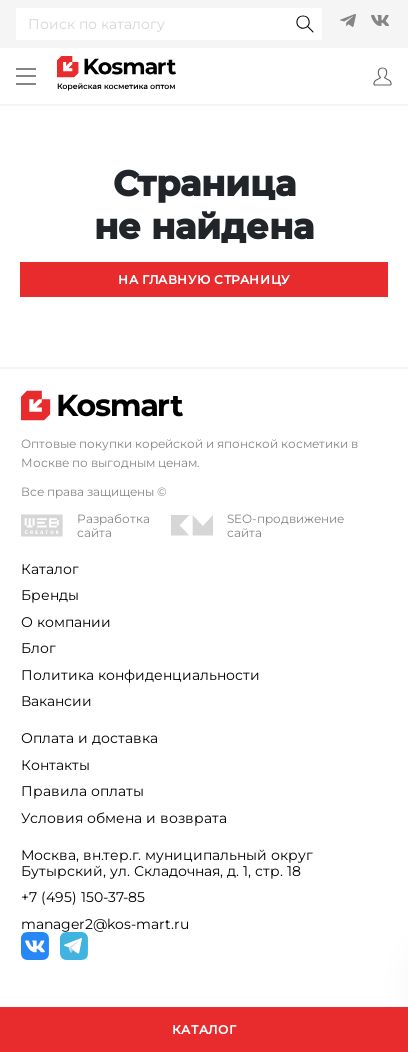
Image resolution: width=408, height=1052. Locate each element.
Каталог (50, 569)
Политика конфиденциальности (140, 675)
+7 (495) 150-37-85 (83, 897)
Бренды (50, 595)
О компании (66, 622)
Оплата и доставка (89, 738)
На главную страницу (204, 279)
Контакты (55, 765)
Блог (38, 648)
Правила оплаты (82, 791)
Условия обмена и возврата (124, 818)
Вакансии (56, 701)
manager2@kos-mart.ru (105, 924)
